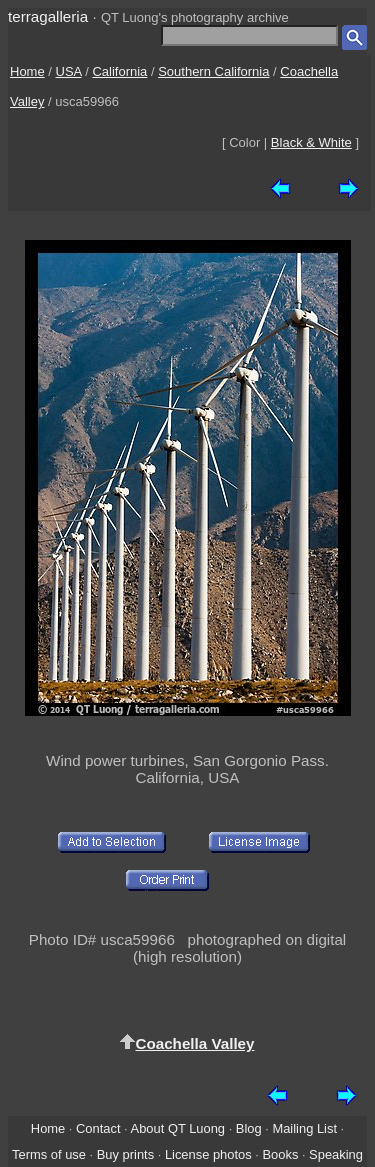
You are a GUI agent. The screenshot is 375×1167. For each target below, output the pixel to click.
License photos (208, 1154)
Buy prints (125, 1154)
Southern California (213, 71)
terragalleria (48, 16)
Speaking (336, 1154)
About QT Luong (178, 1128)
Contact (98, 1128)
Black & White (311, 142)
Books (280, 1154)
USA (69, 71)
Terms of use (49, 1154)
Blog (249, 1128)
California (119, 71)
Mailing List (304, 1128)
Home (27, 71)
